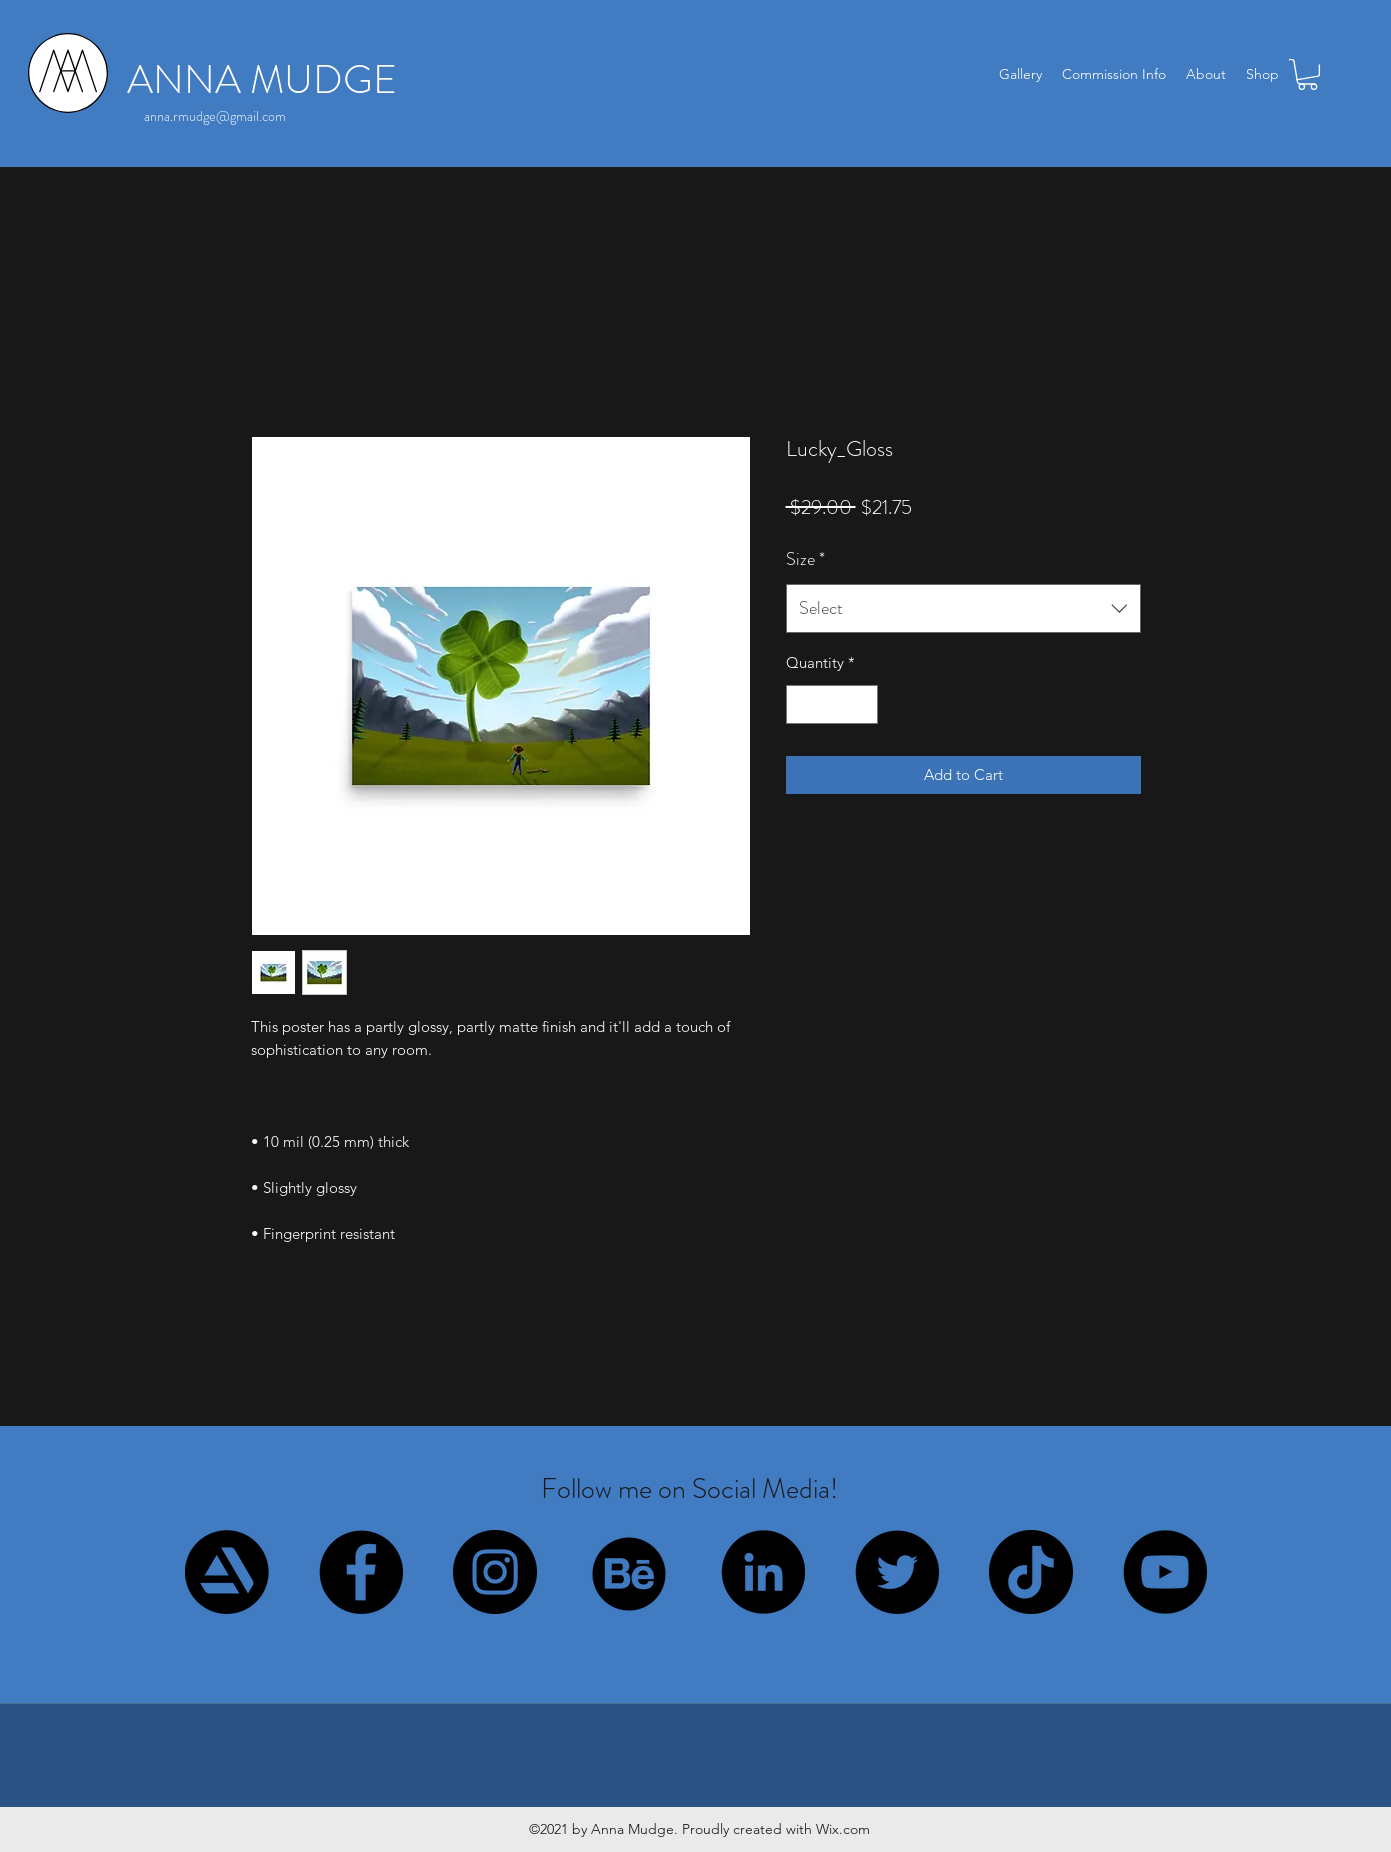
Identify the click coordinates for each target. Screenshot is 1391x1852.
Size (805, 559)
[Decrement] (802, 704)
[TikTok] (1031, 1572)
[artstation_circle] (227, 1572)
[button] (1307, 74)
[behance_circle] (629, 1572)
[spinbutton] (831, 704)
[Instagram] (495, 1572)
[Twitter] (897, 1572)
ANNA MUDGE (262, 79)
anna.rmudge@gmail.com (215, 116)
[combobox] (963, 609)
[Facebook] (361, 1572)
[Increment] (861, 704)
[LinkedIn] (763, 1572)
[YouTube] (1165, 1572)
